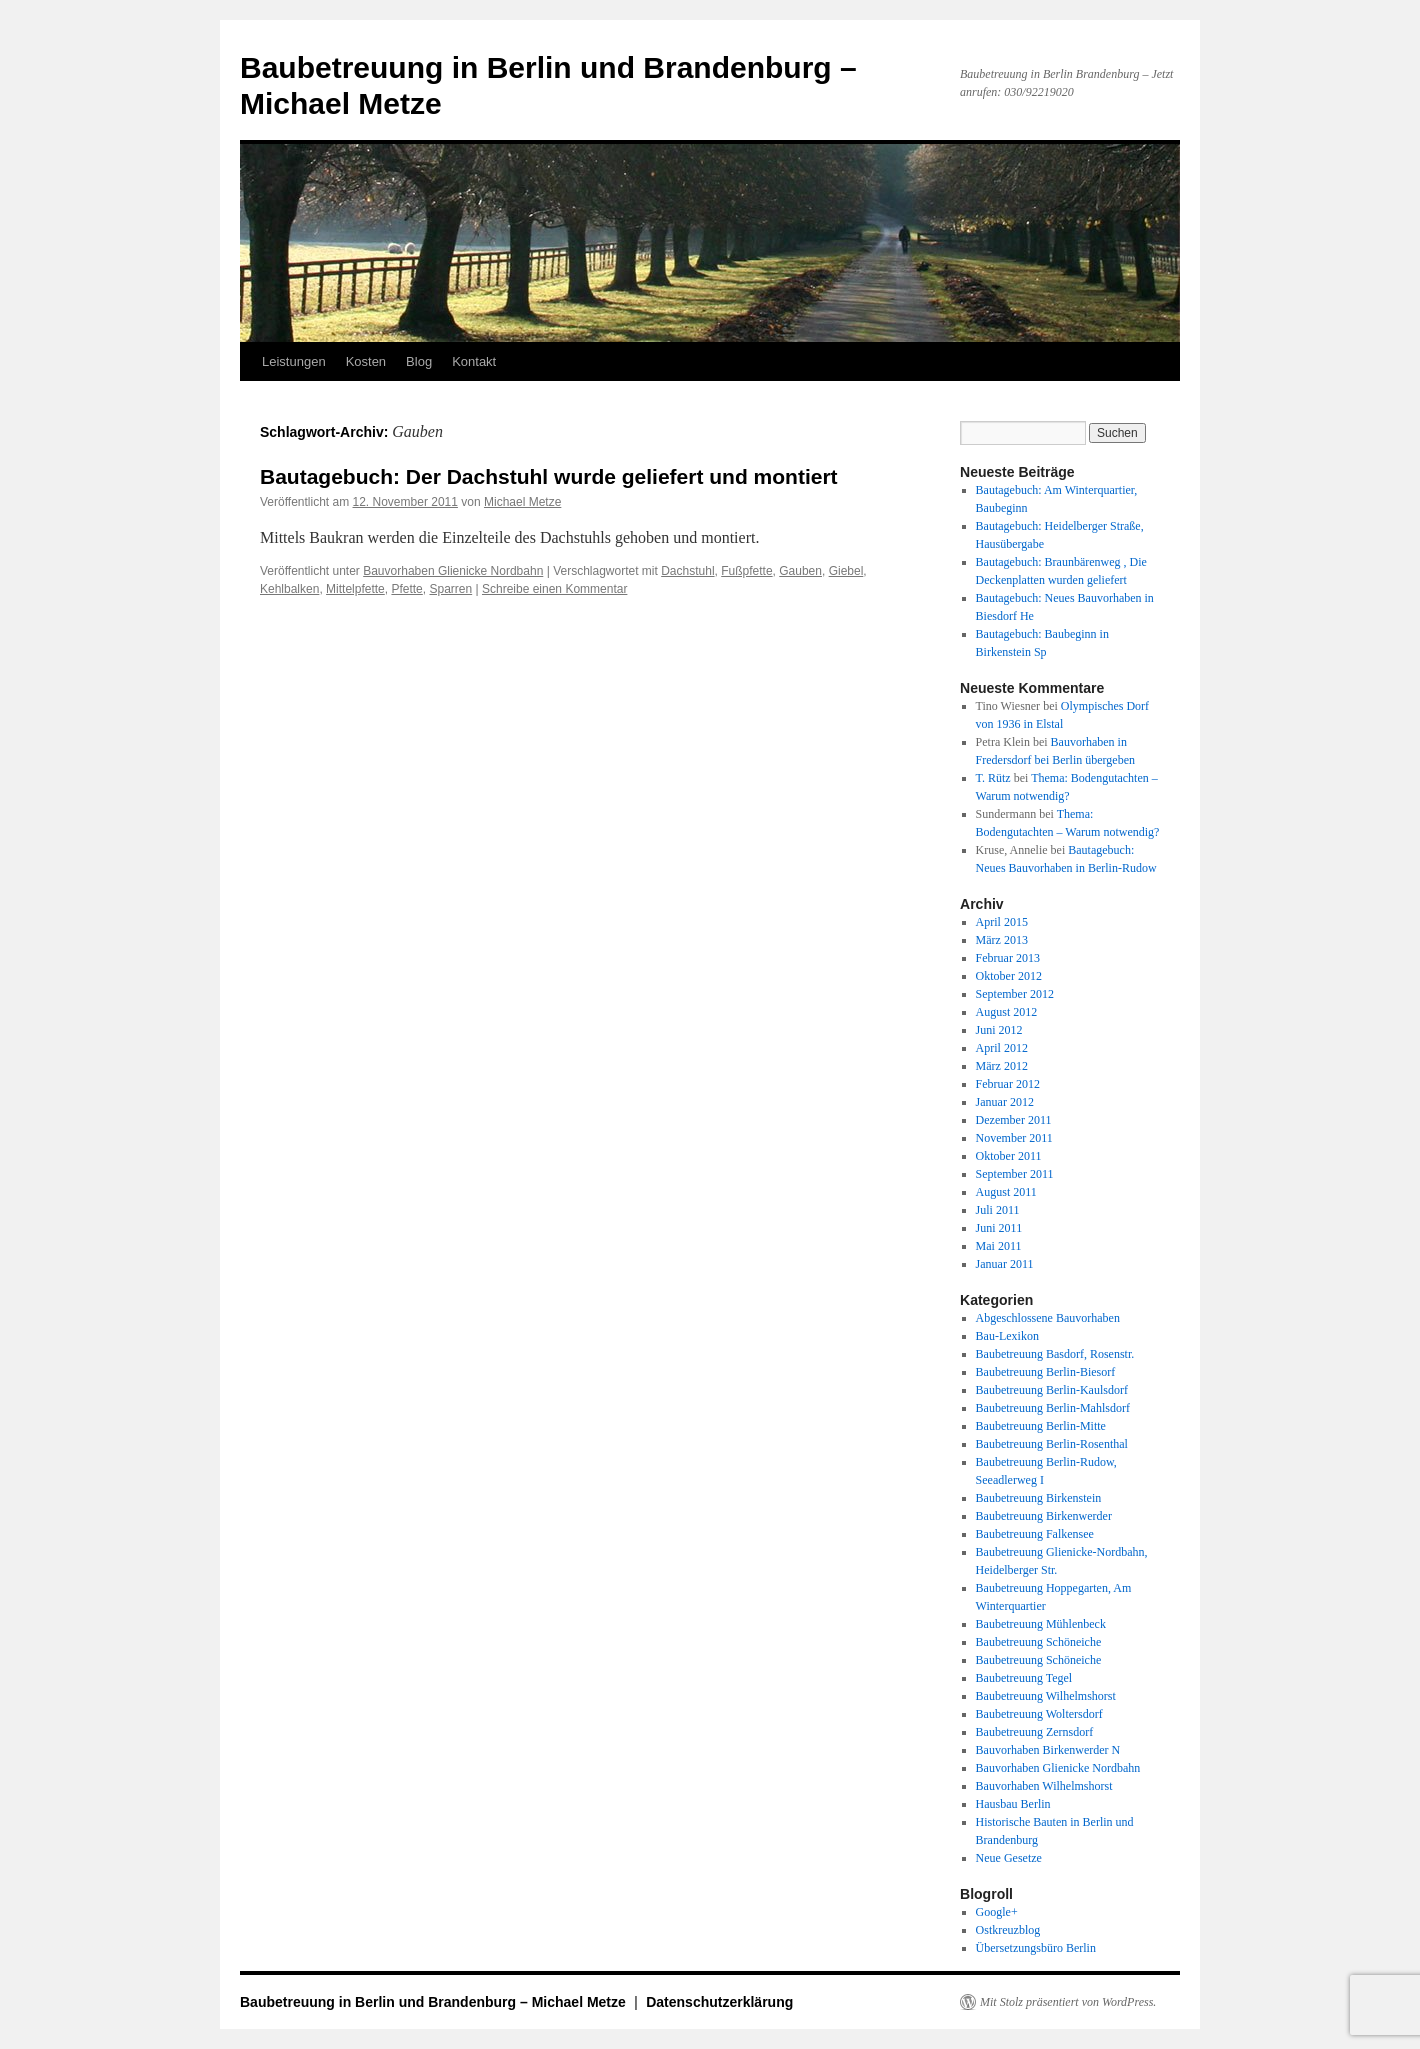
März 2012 (1002, 1066)
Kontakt (474, 361)
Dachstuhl (687, 571)
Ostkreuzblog (1008, 1930)
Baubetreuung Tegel (1024, 1678)
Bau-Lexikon (1007, 1336)
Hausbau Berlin (1013, 1804)
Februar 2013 (1008, 958)
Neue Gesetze (1009, 1858)
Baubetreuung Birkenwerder (1044, 1516)
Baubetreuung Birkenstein (1039, 1498)
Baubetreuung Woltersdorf (1039, 1714)
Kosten (366, 361)
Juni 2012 (999, 1030)
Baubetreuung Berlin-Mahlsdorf (1053, 1408)
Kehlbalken (289, 589)
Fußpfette (746, 571)
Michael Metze (522, 502)
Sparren (450, 589)
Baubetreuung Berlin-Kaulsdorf (1052, 1390)
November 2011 (1014, 1138)
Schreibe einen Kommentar (554, 589)
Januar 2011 (1005, 1264)
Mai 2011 (999, 1246)
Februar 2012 (1008, 1084)
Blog (419, 361)
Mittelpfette (355, 589)
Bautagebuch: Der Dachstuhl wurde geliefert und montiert (549, 476)
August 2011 (1006, 1192)
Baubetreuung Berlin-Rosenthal (1052, 1444)
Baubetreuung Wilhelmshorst (1046, 1696)
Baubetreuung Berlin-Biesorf (1046, 1372)
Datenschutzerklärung (719, 2002)
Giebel (846, 571)
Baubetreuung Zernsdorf (1035, 1732)
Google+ (997, 1912)
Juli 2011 (998, 1210)
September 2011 (1015, 1174)
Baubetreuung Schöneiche (1039, 1642)
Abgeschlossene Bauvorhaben (1048, 1318)
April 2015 (1002, 922)
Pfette (406, 589)
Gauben (800, 571)
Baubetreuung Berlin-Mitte (1041, 1426)
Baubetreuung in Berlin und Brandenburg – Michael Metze (435, 2002)
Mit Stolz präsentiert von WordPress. (1068, 2002)
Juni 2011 (999, 1228)
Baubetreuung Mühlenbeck (1041, 1624)
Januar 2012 (1005, 1102)
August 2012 (1007, 1012)
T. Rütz (993, 778)
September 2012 (1015, 994)
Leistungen (294, 361)
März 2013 (1002, 940)
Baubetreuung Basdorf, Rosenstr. (1055, 1354)
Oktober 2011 (1009, 1156)
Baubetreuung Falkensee (1035, 1534)
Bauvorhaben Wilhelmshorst (1044, 1786)
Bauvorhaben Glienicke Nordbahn (453, 571)
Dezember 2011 (1014, 1120)
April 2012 (1002, 1048)
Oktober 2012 (1009, 976)
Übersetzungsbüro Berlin (1036, 1948)
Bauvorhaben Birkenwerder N (1048, 1750)
